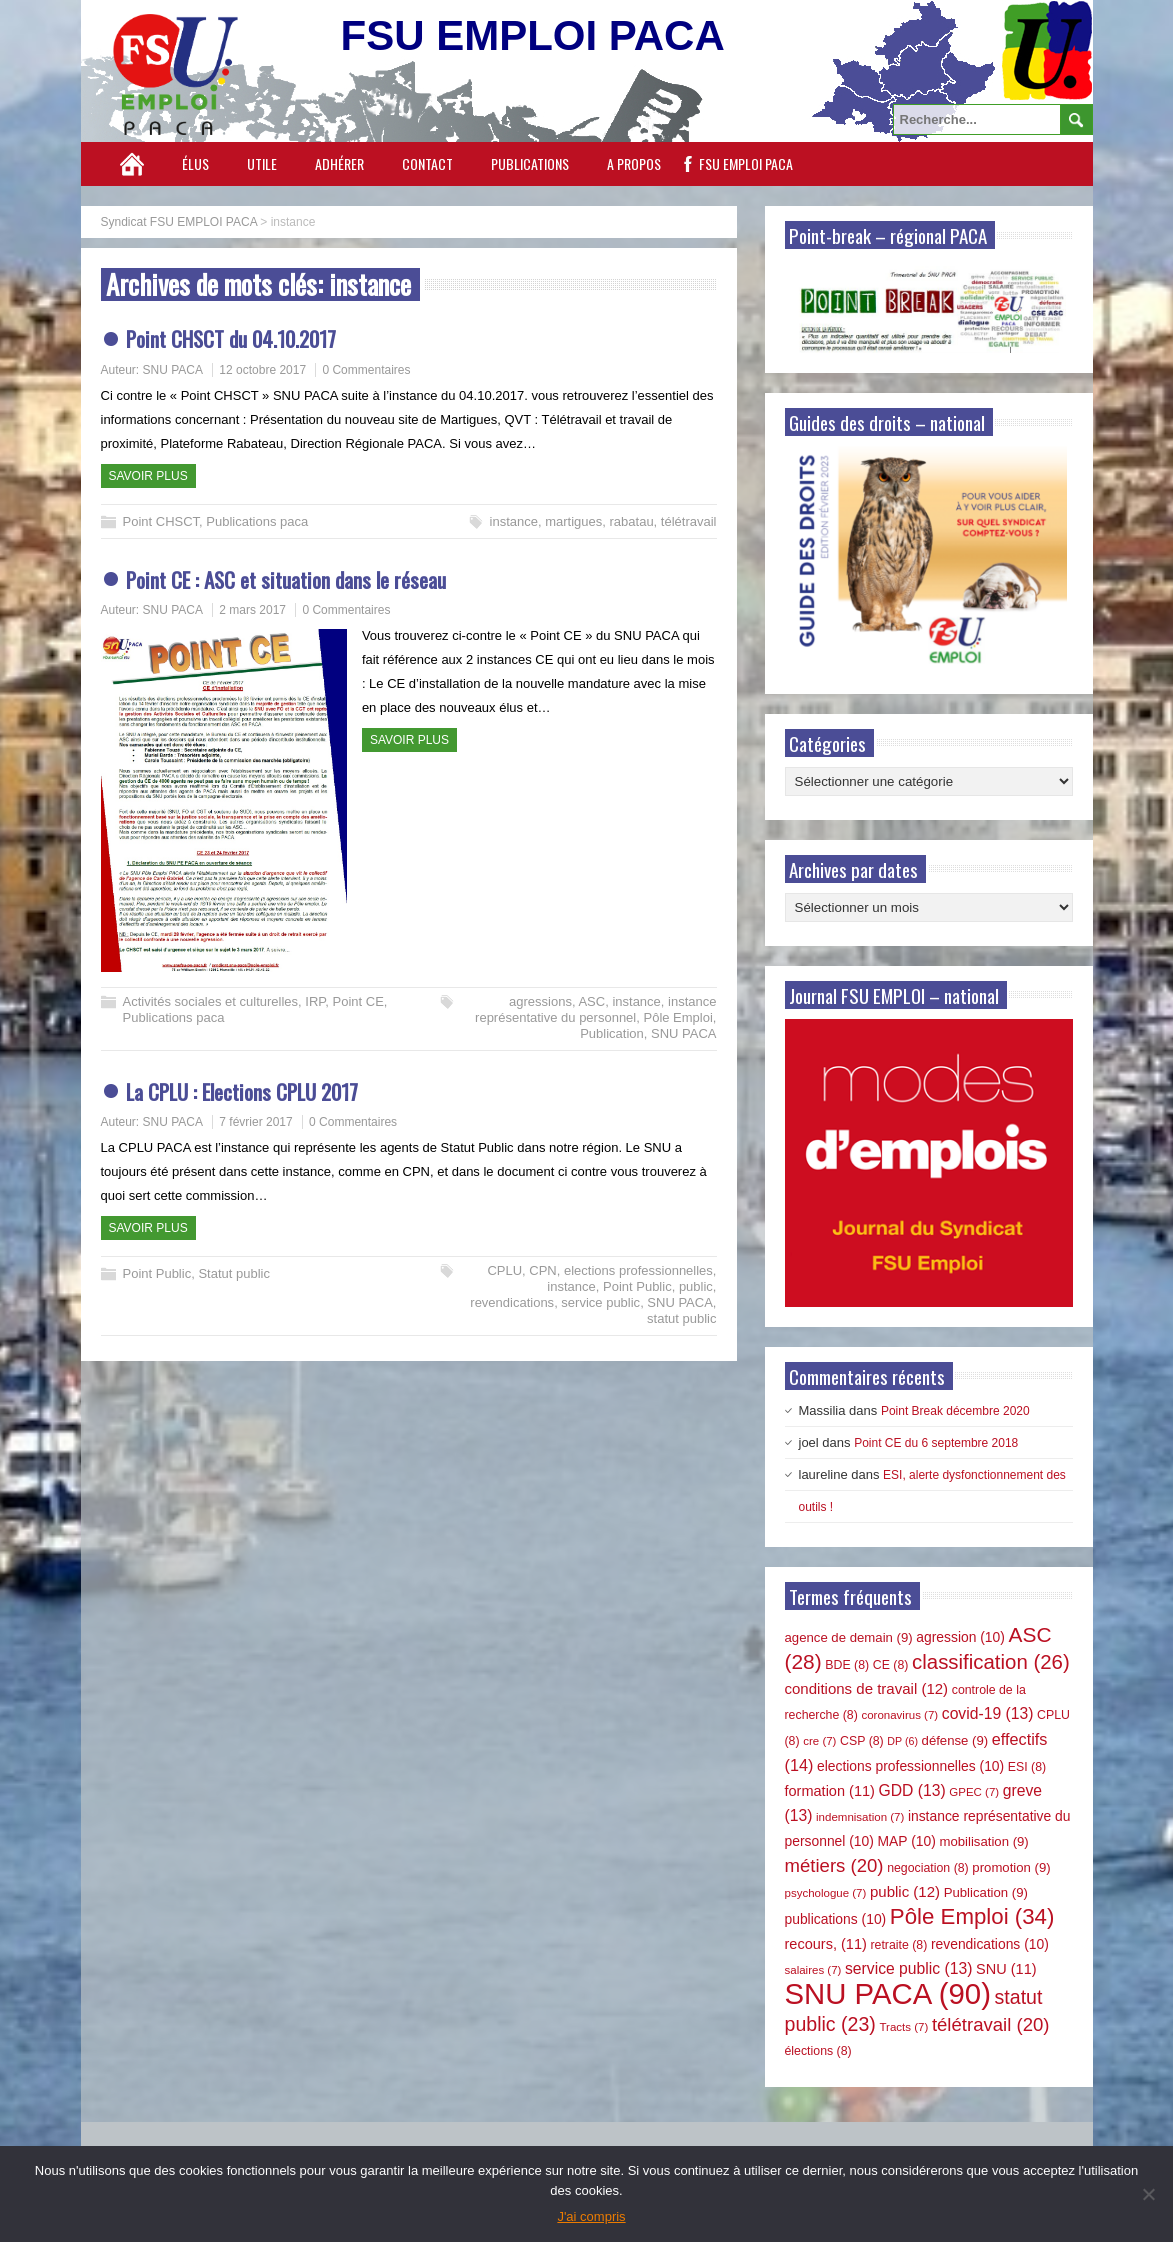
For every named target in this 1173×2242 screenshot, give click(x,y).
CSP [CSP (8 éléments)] (862, 1741)
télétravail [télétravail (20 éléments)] (991, 2024)
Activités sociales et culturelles (211, 1001)
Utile (262, 163)
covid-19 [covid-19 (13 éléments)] (988, 1713)
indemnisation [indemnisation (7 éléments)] (860, 1817)
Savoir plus (148, 476)
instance (514, 521)
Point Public (157, 1273)
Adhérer (339, 163)
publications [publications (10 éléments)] (836, 1919)
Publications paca (257, 521)
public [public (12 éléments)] (905, 1891)
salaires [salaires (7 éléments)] (813, 1970)
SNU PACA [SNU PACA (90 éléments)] (888, 1993)
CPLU (504, 1270)
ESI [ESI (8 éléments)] (1027, 1767)
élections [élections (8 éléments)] (818, 2051)
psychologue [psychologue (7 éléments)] (826, 1893)
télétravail (689, 521)
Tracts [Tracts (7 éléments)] (903, 2027)
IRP (315, 1001)
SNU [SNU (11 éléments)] (1006, 1969)
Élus (195, 163)
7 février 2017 (255, 1122)
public (696, 1286)
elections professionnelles (638, 1270)
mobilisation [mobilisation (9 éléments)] (983, 1841)
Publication (612, 1033)
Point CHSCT (161, 521)
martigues (573, 521)
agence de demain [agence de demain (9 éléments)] (849, 1637)
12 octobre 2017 (262, 370)
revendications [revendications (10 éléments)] (990, 1944)
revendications (512, 1302)
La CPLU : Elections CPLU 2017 (242, 1091)
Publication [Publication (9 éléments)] (986, 1892)
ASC (591, 1001)
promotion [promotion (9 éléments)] (1011, 1867)
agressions (540, 1001)
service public (600, 1302)
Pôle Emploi (677, 1017)
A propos (634, 163)
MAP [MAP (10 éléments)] (907, 1841)
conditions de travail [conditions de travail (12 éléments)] (867, 1688)
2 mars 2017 (252, 610)
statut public (681, 1318)
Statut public (234, 1273)
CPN (542, 1270)
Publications (530, 163)
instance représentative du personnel (595, 1009)
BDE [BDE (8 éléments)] (847, 1665)
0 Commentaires (366, 370)
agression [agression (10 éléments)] (960, 1637)
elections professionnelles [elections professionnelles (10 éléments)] (910, 1766)
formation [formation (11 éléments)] (830, 1791)
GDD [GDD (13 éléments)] (912, 1790)
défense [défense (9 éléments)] (955, 1740)
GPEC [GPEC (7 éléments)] (974, 1792)
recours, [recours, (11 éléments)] (826, 1944)
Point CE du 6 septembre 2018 (936, 1443)
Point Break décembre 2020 (955, 1411)
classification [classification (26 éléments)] (991, 1662)
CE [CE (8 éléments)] (891, 1665)
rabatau (632, 521)
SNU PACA (173, 370)
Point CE (358, 1001)
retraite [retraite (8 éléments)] (898, 1945)
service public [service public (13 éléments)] (908, 1968)
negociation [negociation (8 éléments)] (928, 1868)
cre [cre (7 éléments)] (819, 1741)
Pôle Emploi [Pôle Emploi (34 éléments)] (972, 1916)
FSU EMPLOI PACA (746, 163)
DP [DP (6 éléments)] (902, 1741)
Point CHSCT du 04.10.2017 (231, 338)
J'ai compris (591, 2216)
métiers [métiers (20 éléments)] (834, 1865)
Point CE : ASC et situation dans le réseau (286, 579)
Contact (427, 163)
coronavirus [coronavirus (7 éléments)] (899, 1715)
